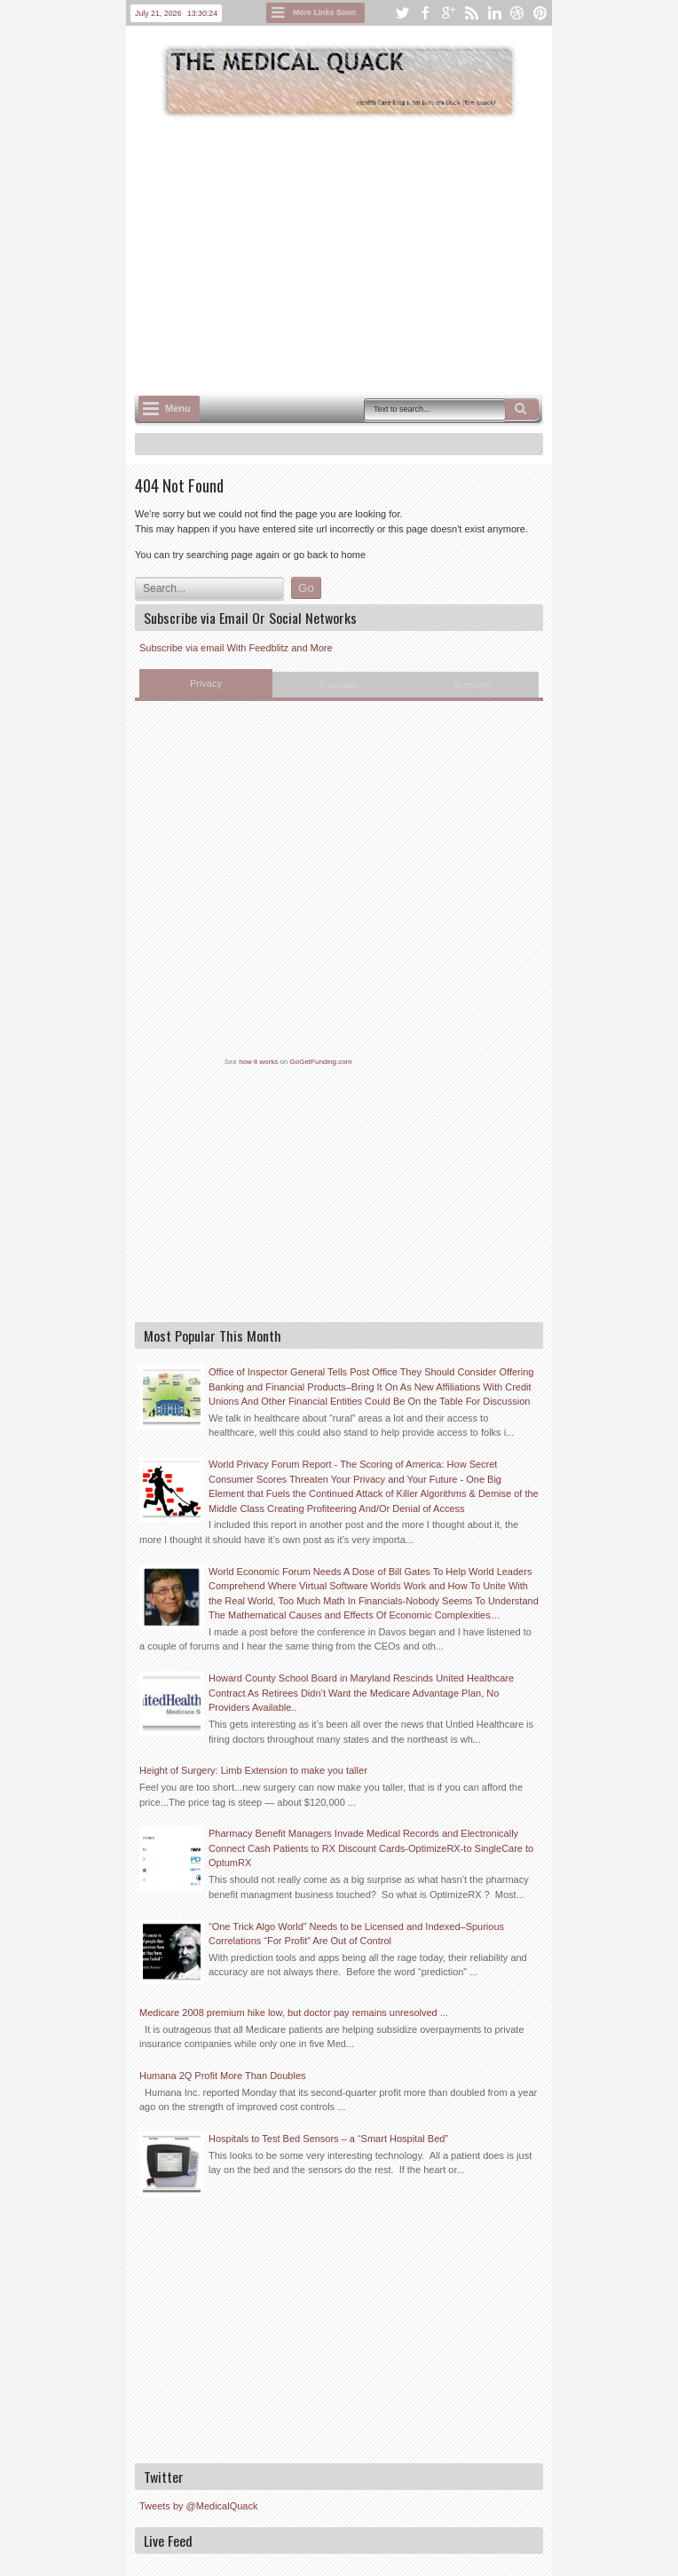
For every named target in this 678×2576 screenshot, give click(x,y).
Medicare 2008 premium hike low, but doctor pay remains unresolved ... (293, 2012)
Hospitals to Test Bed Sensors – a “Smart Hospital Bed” (328, 2138)
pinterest (540, 13)
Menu (178, 408)
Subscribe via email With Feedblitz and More (236, 647)
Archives (472, 685)
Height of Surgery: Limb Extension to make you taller (253, 1770)
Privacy (206, 683)
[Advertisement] (406, 254)
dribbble (517, 13)
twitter (402, 13)
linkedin (494, 13)
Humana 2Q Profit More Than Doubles (222, 2075)
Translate (339, 685)
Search (522, 409)
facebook (425, 13)
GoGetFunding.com (321, 1062)
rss (471, 13)
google (448, 13)
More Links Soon (324, 12)
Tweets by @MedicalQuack (198, 2506)
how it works (258, 1062)
